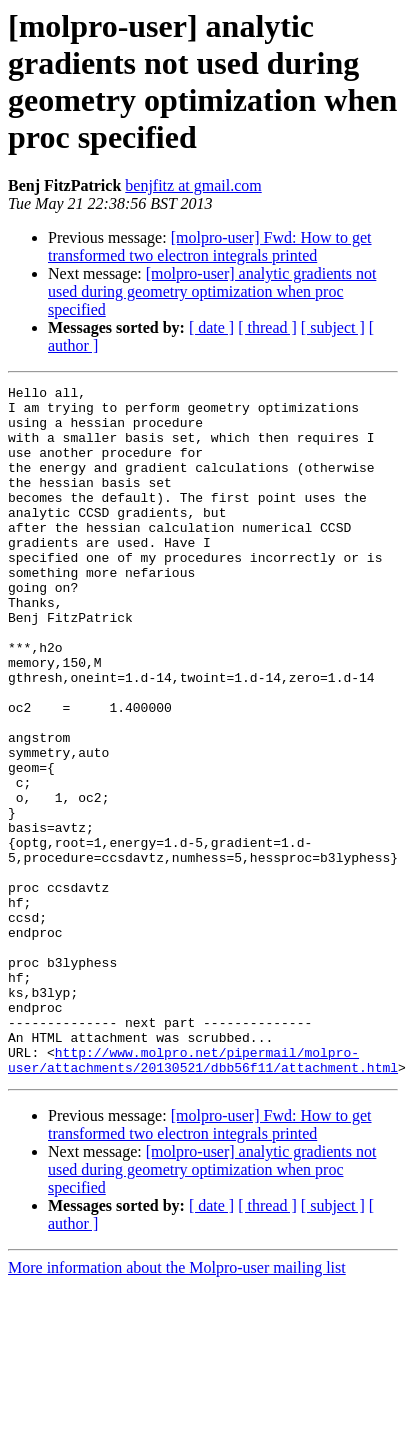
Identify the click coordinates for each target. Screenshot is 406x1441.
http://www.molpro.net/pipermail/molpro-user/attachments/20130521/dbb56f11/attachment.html (203, 1196)
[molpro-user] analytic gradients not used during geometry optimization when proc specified (212, 291)
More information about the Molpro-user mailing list (177, 1405)
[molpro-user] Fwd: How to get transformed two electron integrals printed (210, 246)
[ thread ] (267, 327)
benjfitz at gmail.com (193, 185)
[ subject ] (333, 327)
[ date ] (211, 327)
